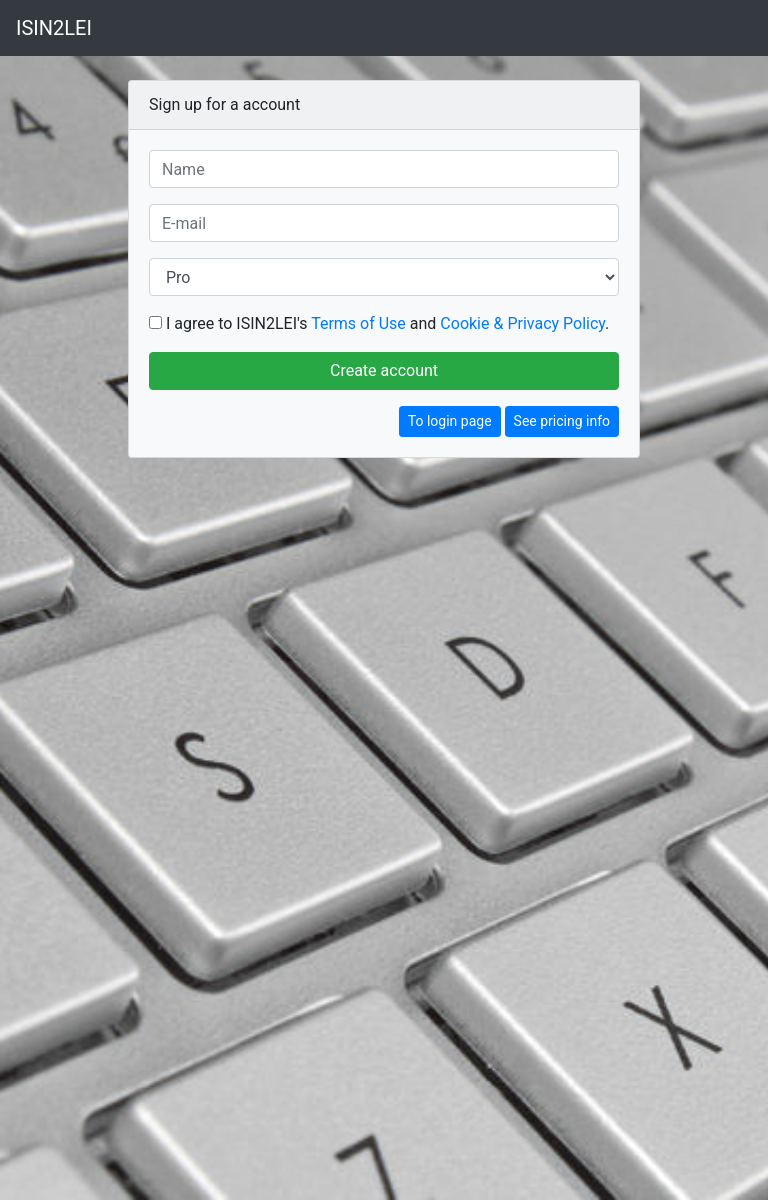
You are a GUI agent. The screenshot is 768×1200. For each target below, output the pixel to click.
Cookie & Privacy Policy (522, 323)
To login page (450, 421)
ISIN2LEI (54, 28)
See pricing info (562, 421)
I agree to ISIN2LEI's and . (387, 323)
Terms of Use (358, 323)
